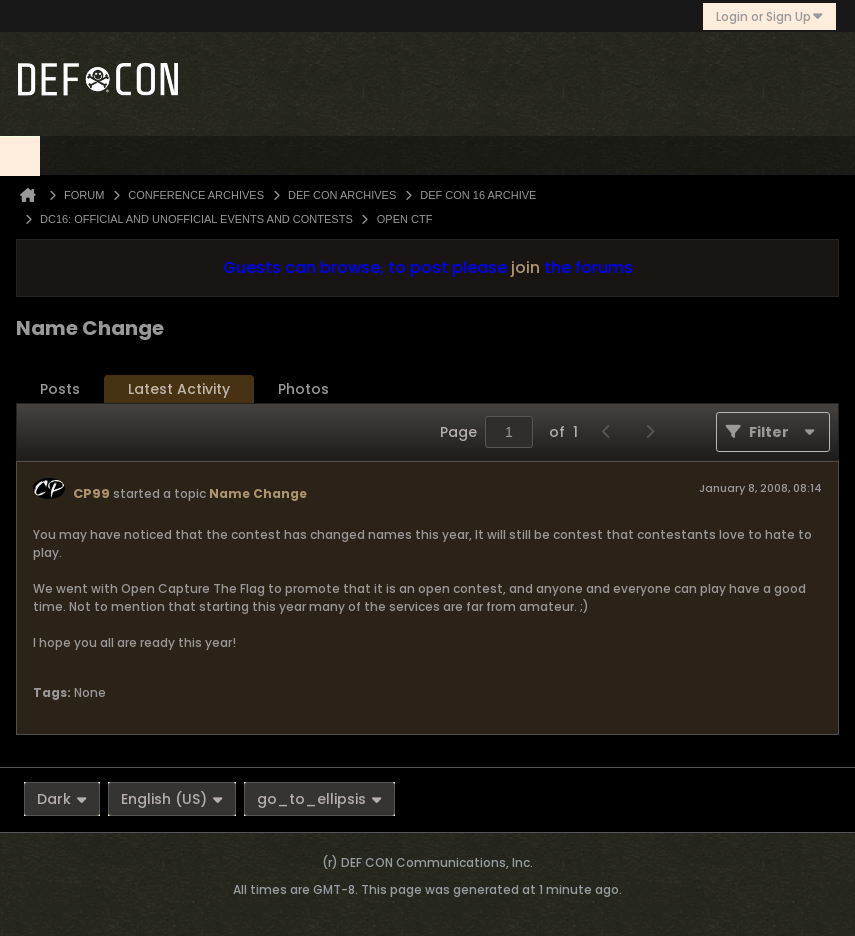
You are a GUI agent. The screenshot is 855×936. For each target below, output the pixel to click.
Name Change (258, 493)
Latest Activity (179, 389)
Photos (303, 389)
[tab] (60, 389)
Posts (60, 389)
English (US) (172, 799)
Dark (62, 799)
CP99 (91, 493)
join (525, 267)
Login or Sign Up (769, 16)
